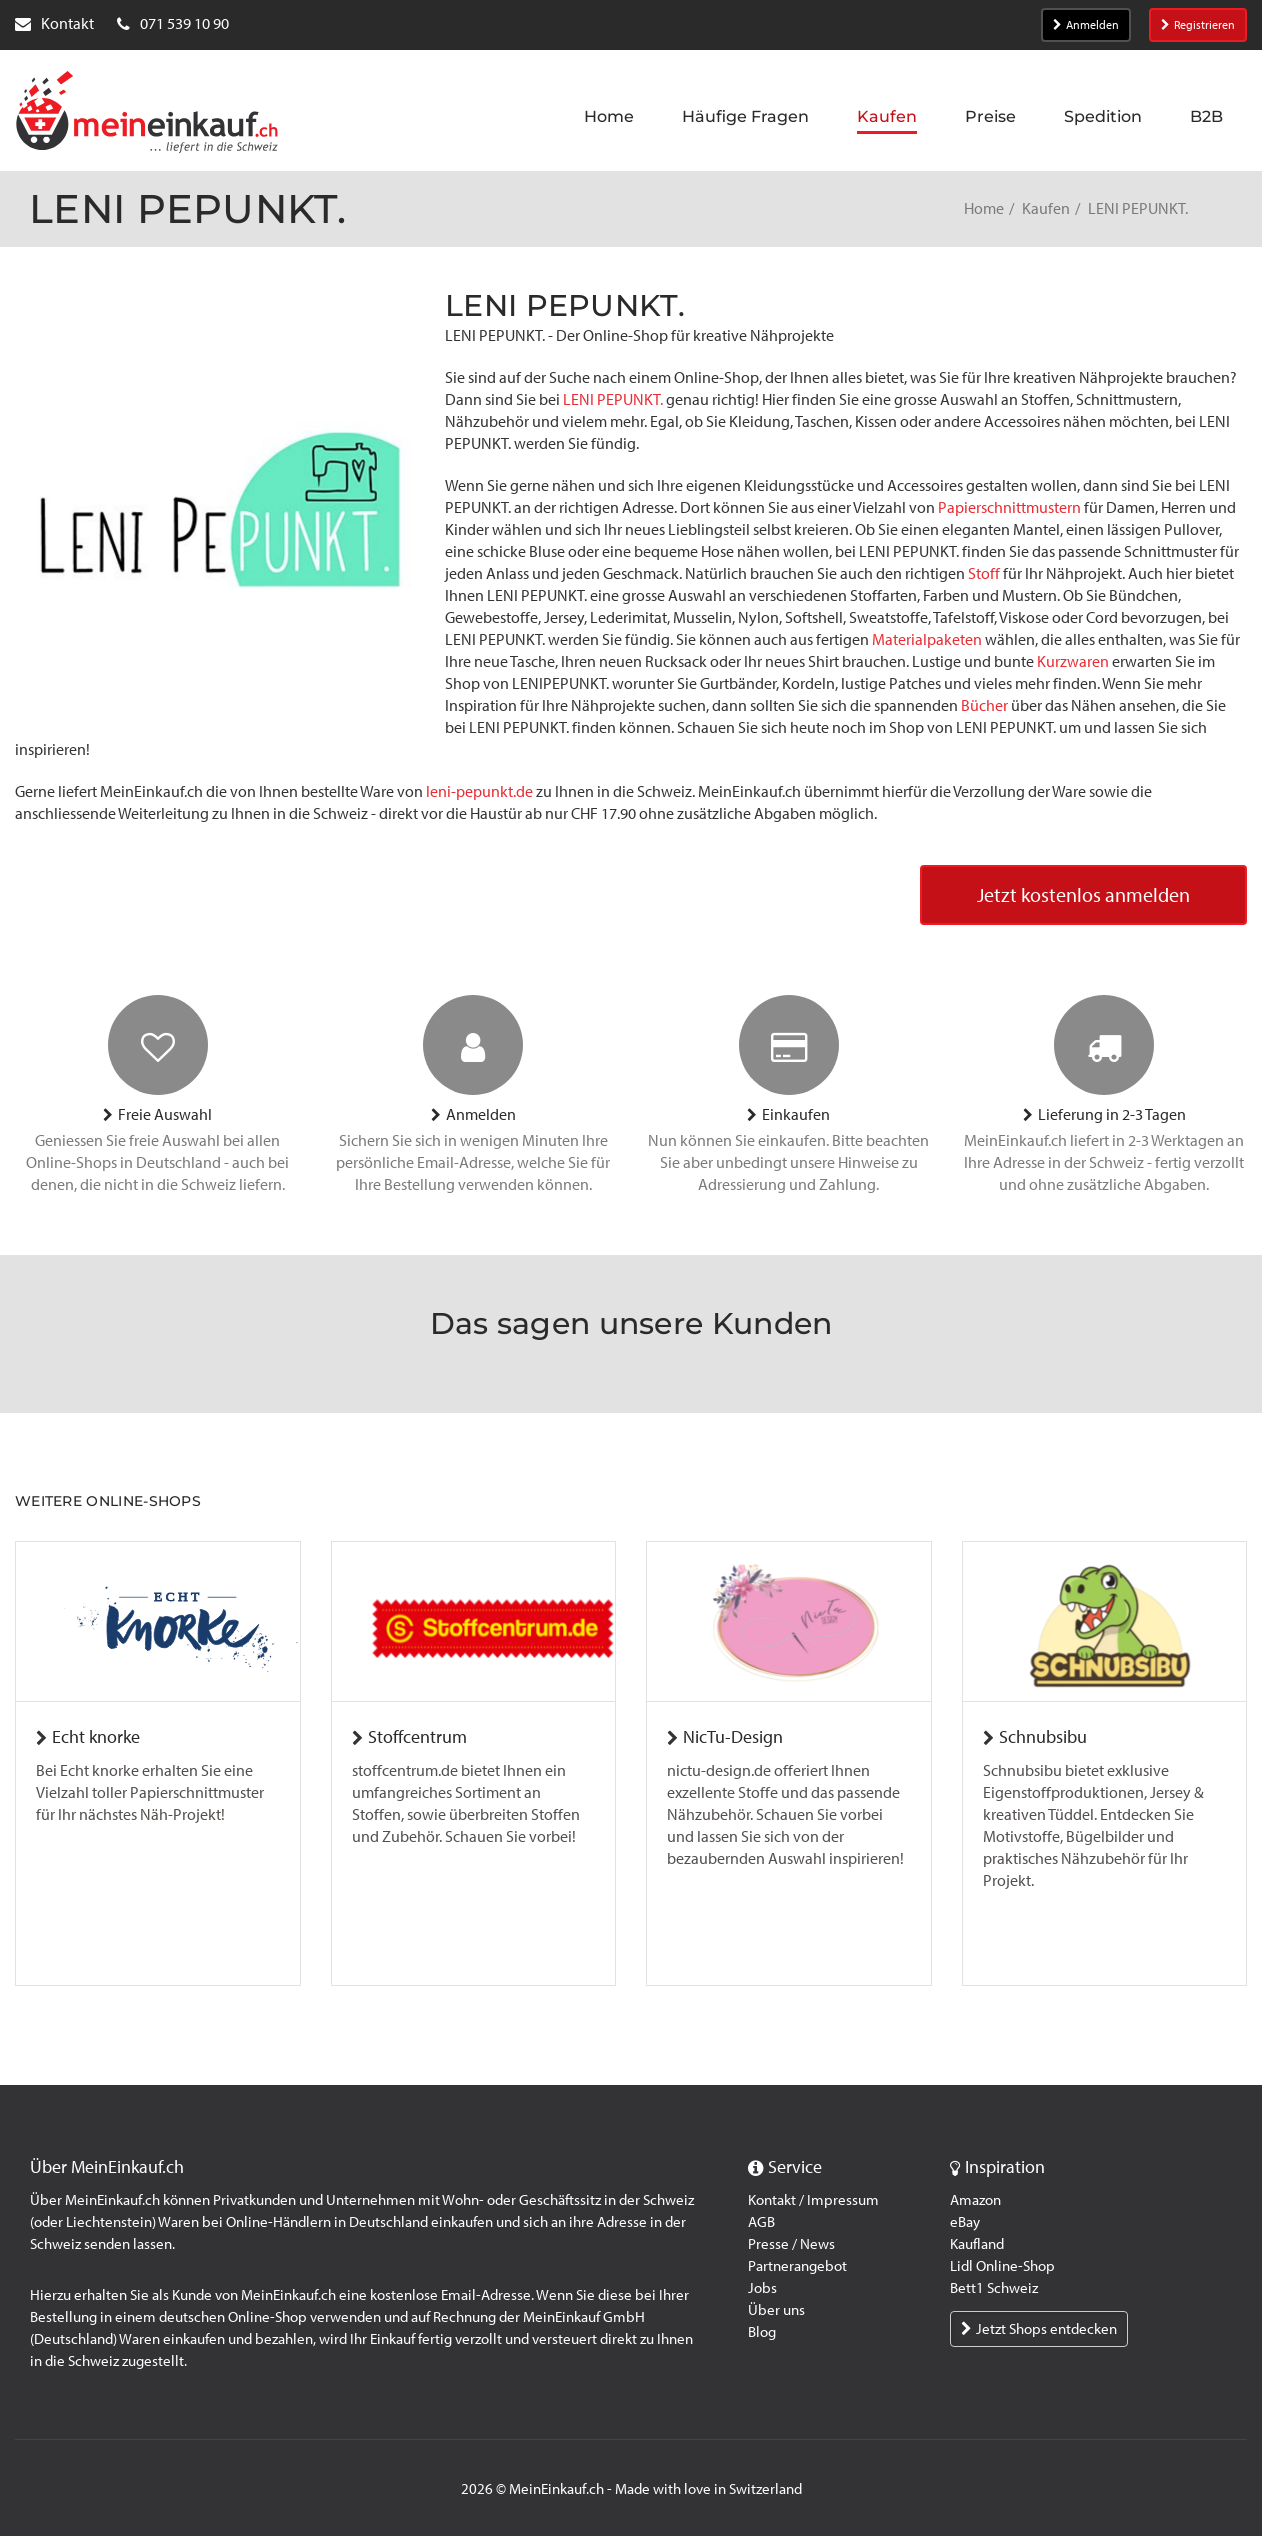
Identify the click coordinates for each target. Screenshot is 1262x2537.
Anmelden (1086, 25)
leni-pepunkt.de (479, 791)
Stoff (984, 573)
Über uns (776, 2311)
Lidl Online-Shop (1002, 2267)
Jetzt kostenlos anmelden (1083, 896)
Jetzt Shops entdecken (1039, 2330)
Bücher (984, 705)
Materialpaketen (927, 639)
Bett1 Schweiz (994, 2289)
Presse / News (791, 2245)
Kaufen (1046, 208)
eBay (965, 2223)
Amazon (975, 2201)
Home (984, 208)
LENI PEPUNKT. (613, 399)
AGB (761, 2223)
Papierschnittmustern (1009, 507)
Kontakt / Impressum (813, 2201)
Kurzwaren (1073, 661)
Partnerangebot (797, 2267)
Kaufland (977, 2245)
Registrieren (1198, 25)
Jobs (762, 2289)
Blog (762, 2333)
